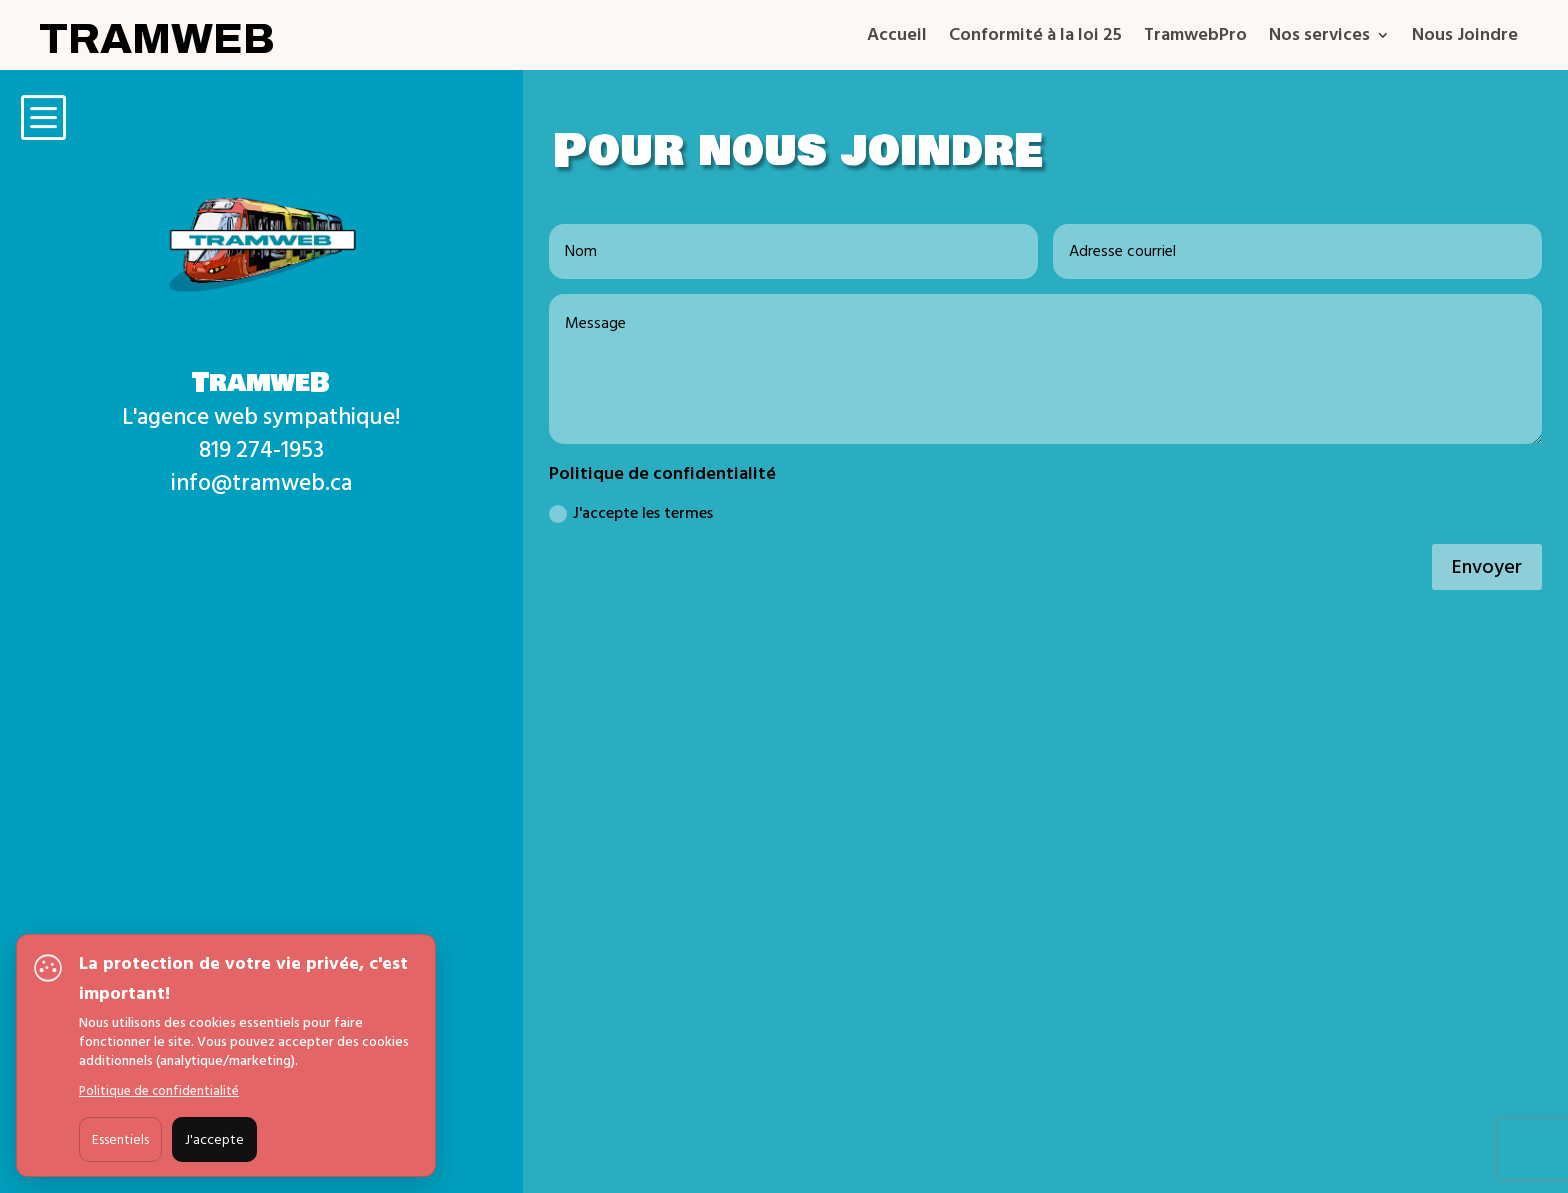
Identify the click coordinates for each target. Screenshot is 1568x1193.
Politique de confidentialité (159, 1091)
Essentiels (120, 1139)
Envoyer (1487, 567)
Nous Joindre (1465, 38)
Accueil (897, 38)
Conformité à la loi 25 (1035, 38)
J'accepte (214, 1139)
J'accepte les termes (631, 513)
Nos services (1319, 38)
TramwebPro (1195, 38)
